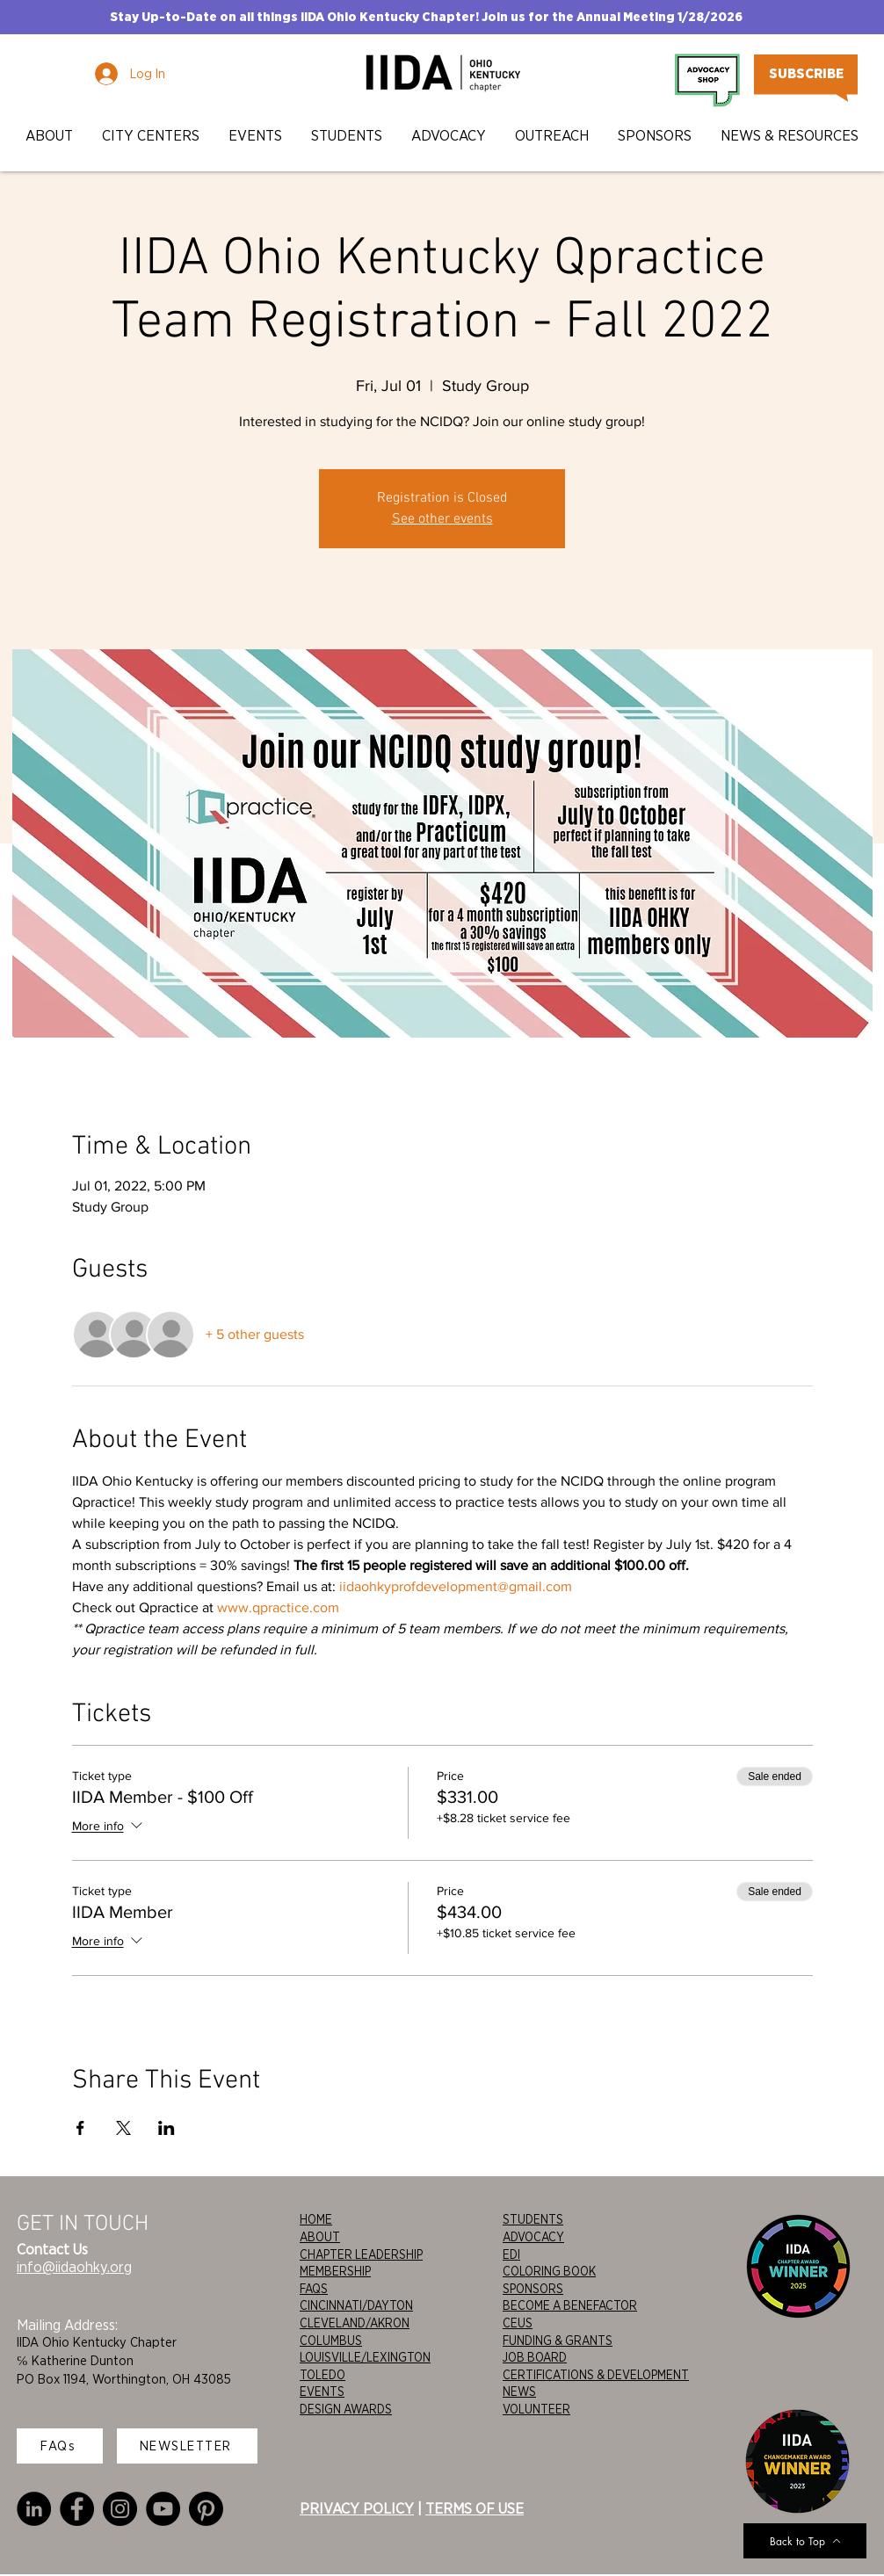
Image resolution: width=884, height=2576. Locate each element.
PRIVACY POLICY (357, 2508)
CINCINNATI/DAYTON (356, 2305)
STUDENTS (533, 2219)
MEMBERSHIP (335, 2271)
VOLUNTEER (536, 2409)
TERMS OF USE (474, 2508)
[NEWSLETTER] (187, 2446)
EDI (511, 2254)
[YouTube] (163, 2509)
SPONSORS (533, 2289)
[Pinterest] (206, 2509)
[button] (50, 136)
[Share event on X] (123, 2128)
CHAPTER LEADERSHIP (361, 2254)
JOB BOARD (535, 2357)
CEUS (518, 2323)
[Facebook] (77, 2509)
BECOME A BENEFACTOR (570, 2305)
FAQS (314, 2289)
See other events (442, 519)
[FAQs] (60, 2446)
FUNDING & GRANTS (557, 2341)
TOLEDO (322, 2375)
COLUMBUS (331, 2341)
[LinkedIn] (34, 2509)
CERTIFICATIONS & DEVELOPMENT (596, 2375)
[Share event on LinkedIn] (166, 2128)
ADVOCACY (533, 2237)
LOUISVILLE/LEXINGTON (365, 2357)
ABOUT (320, 2237)
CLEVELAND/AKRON (354, 2323)
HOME (316, 2219)
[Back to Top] (804, 2540)
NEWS (519, 2391)
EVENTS (322, 2391)
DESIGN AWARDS (346, 2409)
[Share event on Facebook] (80, 2128)
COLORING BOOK (549, 2271)
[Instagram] (120, 2509)
